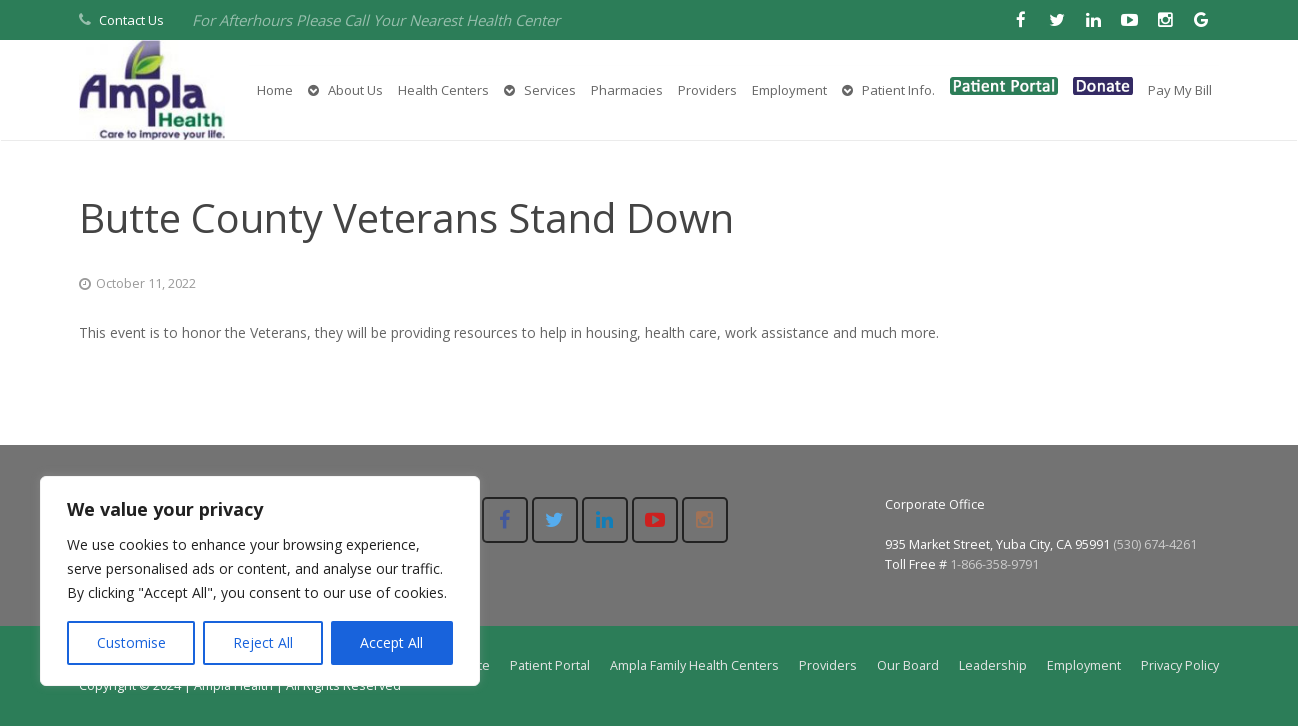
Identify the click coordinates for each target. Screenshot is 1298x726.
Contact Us (131, 20)
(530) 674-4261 (1155, 544)
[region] (260, 581)
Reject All (263, 642)
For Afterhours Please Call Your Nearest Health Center (376, 20)
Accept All (391, 642)
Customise (131, 642)
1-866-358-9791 (994, 564)
